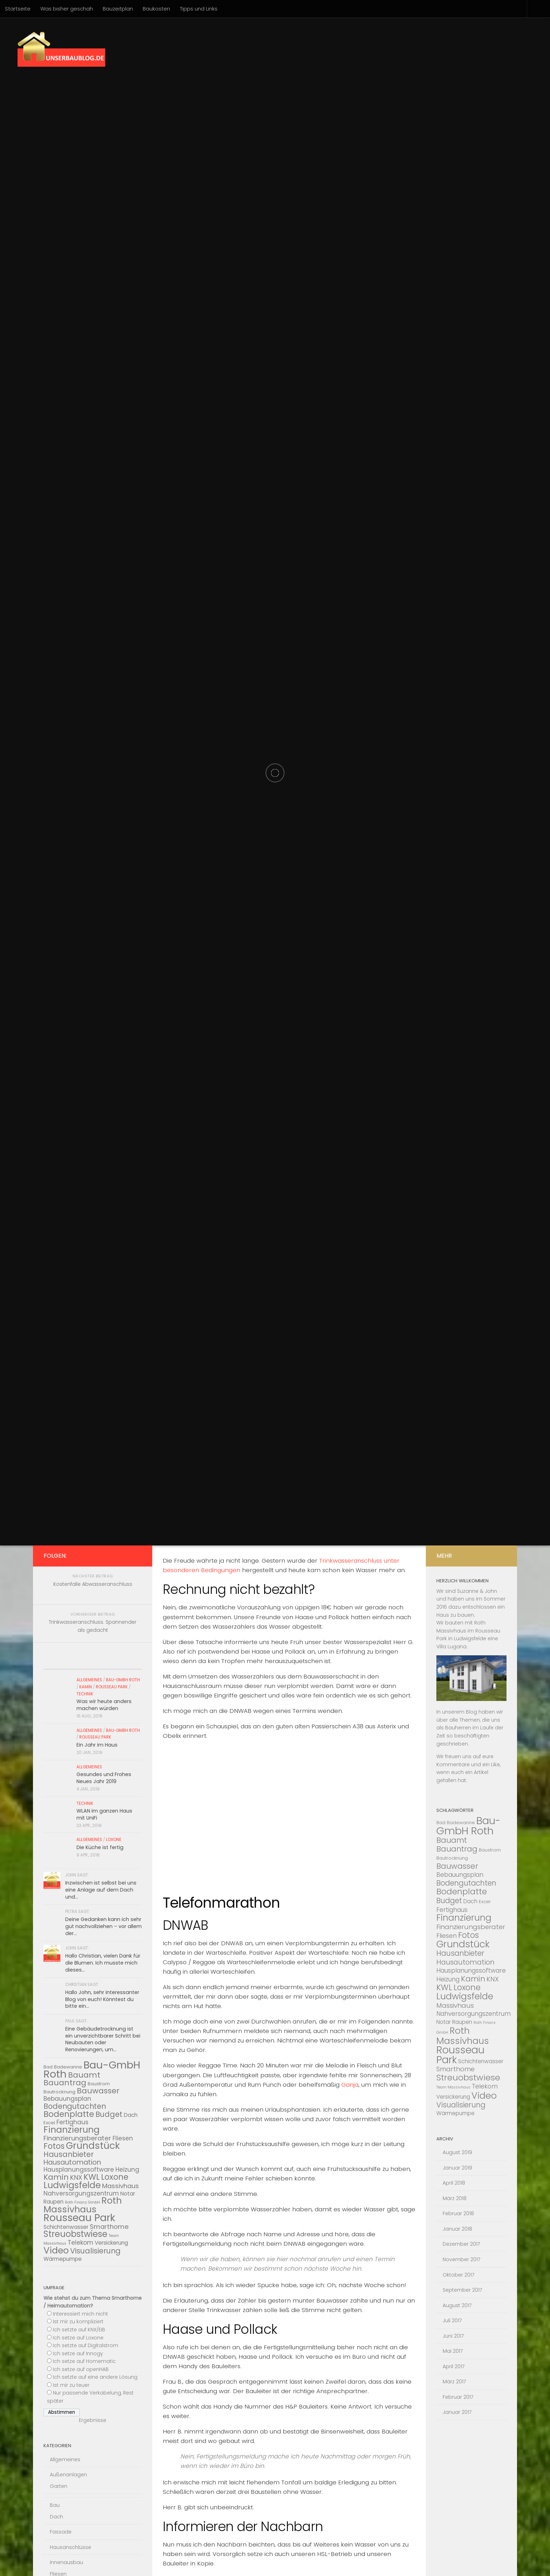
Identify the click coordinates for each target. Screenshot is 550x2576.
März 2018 (455, 2198)
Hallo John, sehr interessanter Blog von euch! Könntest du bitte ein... (102, 1999)
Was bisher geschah (66, 8)
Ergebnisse (92, 2420)
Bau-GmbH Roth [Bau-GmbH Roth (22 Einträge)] (468, 1825)
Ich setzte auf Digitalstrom (85, 2345)
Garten (58, 2486)
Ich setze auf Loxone (78, 2337)
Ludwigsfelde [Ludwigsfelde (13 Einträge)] (72, 2185)
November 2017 (462, 2259)
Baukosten (156, 8)
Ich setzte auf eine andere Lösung (95, 2376)
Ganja (349, 2084)
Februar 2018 (458, 2213)
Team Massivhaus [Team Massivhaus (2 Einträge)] (453, 2087)
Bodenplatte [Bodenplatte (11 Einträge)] (68, 2114)
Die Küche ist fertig (99, 1847)
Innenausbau (66, 2562)
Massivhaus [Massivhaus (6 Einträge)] (120, 2185)
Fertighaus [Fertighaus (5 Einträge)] (72, 2122)
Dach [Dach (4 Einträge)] (131, 2115)
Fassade (61, 2531)
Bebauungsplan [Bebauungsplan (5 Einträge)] (67, 2098)
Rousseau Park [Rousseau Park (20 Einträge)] (79, 2218)
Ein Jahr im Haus (97, 1744)
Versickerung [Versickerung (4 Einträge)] (111, 2242)
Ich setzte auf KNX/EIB (79, 2329)
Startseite (18, 8)
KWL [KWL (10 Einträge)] (91, 2177)
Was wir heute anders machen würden (104, 1705)
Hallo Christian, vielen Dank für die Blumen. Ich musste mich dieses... (102, 1962)
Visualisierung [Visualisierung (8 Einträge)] (95, 2251)
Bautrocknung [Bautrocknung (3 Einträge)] (59, 2091)
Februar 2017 (458, 2396)
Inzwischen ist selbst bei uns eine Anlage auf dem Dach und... (100, 1889)
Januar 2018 (457, 2228)
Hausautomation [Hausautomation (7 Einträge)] (72, 2162)
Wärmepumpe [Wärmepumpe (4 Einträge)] (62, 2259)
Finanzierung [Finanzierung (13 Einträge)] (71, 2130)
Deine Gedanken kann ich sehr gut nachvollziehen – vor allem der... (103, 1926)
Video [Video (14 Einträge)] (56, 2250)
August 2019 (457, 2152)
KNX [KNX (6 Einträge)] (76, 2177)
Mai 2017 (453, 2351)
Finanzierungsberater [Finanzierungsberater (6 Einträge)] (77, 2138)
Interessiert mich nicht (80, 2313)
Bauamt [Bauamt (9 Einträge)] (84, 2075)
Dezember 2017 (461, 2243)
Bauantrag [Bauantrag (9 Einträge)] (64, 2082)
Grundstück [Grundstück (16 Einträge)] (93, 2145)
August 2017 (457, 2305)
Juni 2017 (453, 2335)
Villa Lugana (451, 1646)
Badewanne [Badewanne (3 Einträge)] (68, 2067)
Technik (84, 1694)
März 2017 (454, 2381)
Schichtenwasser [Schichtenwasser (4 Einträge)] (65, 2227)
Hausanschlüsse (70, 2547)
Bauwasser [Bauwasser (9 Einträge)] (98, 2090)
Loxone (113, 1839)
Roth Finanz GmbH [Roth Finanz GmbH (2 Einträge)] (82, 2202)
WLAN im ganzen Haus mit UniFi (104, 1814)
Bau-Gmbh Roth (123, 1680)
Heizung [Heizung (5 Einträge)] (127, 2169)
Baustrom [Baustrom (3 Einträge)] (99, 2083)
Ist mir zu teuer (71, 2385)
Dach (56, 2516)
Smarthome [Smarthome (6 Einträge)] (109, 2226)
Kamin (85, 1687)
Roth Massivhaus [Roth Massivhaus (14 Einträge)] (82, 2205)
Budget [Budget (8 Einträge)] (108, 2114)
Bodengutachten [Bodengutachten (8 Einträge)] (74, 2106)
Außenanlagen (68, 2474)
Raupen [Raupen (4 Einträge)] (53, 2201)
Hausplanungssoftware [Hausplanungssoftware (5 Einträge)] (78, 2169)
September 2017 (462, 2289)
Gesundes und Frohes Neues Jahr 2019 (103, 1778)
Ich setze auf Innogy (78, 2353)
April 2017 (454, 2366)
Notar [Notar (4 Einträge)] (127, 2193)
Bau (55, 2505)
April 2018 (454, 2182)
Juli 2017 (452, 2320)
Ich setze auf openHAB (81, 2369)
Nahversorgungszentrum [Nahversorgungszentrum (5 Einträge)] (81, 2193)
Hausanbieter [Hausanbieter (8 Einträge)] (68, 2154)
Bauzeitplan (118, 8)
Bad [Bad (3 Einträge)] (440, 1822)
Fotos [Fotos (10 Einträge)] (54, 2146)
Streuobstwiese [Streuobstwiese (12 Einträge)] (75, 2234)
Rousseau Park (112, 1687)
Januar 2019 (457, 2167)
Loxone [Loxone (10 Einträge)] (114, 2177)
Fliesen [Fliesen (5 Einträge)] (123, 2138)
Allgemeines (89, 1680)
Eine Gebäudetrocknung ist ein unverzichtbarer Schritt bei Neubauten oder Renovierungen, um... (102, 2039)
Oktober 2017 (459, 2274)
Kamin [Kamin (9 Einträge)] (56, 2177)
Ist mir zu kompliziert (78, 2321)
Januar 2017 (457, 2412)
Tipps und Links (198, 8)
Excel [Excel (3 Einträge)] (49, 2122)
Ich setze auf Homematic (84, 2361)
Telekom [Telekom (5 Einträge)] (80, 2242)
